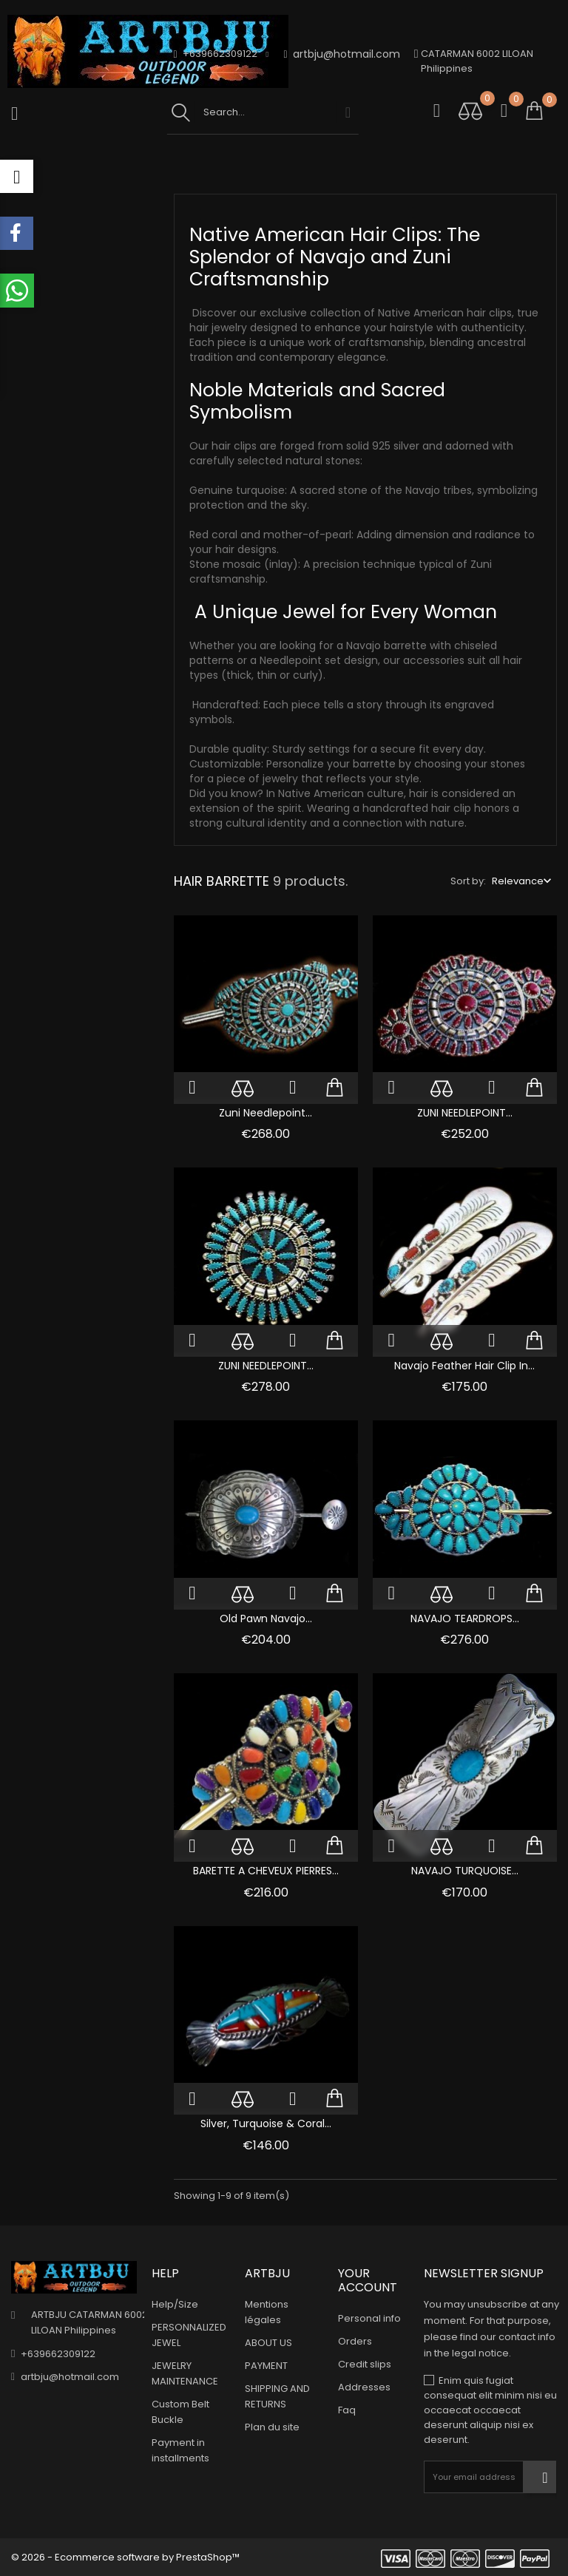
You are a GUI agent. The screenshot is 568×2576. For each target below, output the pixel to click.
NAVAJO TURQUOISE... (464, 1870)
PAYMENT (266, 2366)
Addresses (364, 2387)
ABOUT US (268, 2343)
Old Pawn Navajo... (266, 1618)
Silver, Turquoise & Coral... (265, 2123)
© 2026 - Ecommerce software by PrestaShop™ (125, 2557)
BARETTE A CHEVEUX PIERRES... (266, 1870)
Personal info (369, 2318)
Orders (355, 2341)
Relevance (518, 881)
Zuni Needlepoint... (265, 1112)
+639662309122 (58, 2353)
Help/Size (175, 2304)
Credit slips (364, 2364)
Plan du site (272, 2427)
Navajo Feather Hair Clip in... (464, 1365)
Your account (367, 2279)
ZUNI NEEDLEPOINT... (465, 1112)
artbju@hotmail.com (342, 54)
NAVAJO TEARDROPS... (464, 1618)
